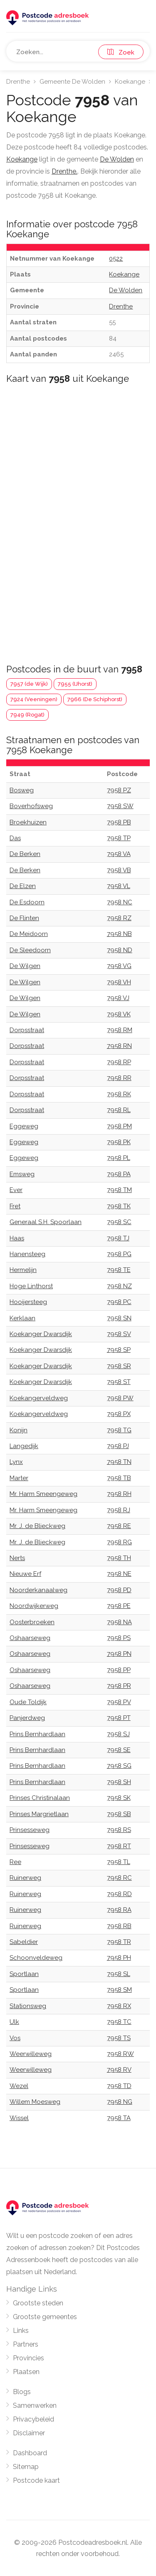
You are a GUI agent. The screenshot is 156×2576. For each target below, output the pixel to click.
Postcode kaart (36, 2480)
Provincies (28, 2358)
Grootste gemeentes (45, 2317)
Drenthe (18, 81)
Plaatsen (26, 2372)
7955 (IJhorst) (75, 684)
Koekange (130, 81)
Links (21, 2331)
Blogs (22, 2392)
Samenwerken (35, 2405)
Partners (25, 2344)
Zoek (120, 52)
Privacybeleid (33, 2419)
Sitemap (26, 2467)
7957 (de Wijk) (29, 684)
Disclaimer (29, 2433)
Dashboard (30, 2453)
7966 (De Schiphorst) (94, 699)
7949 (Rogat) (27, 715)
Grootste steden (38, 2303)
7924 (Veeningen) (33, 699)
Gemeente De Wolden (72, 81)
